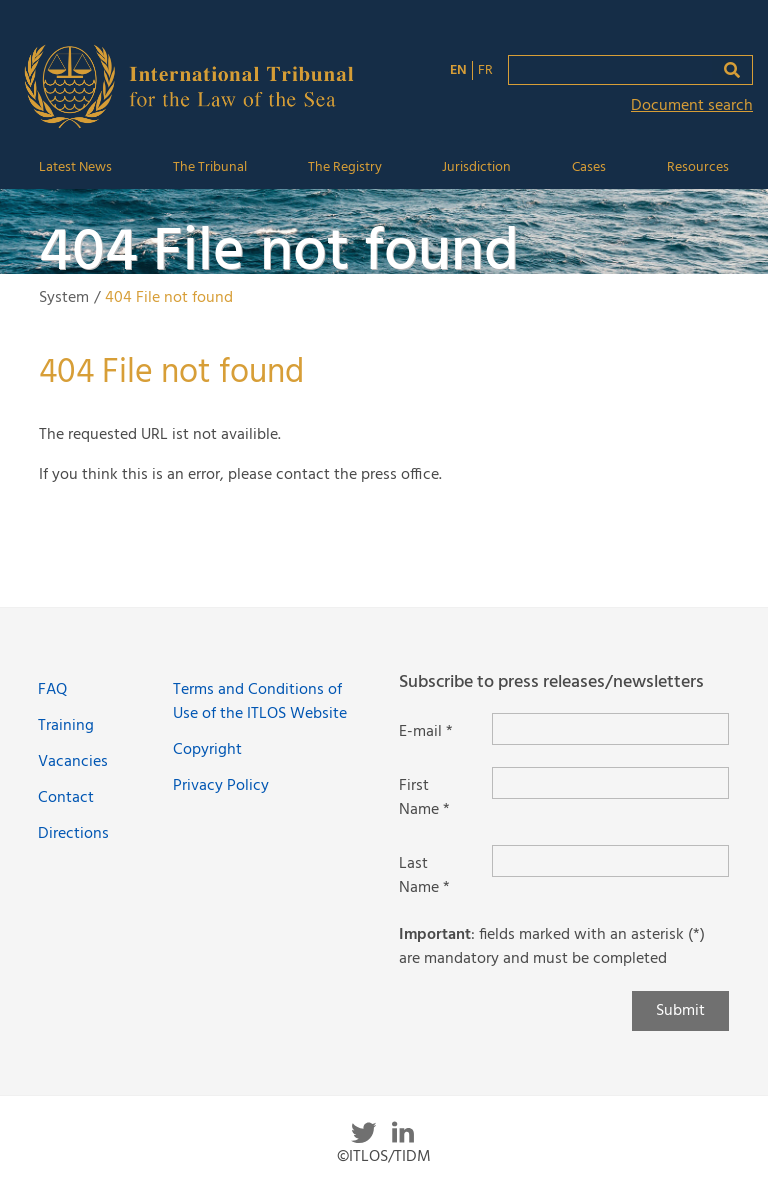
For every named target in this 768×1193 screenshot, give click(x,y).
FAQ (52, 690)
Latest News (75, 168)
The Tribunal (210, 168)
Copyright (207, 750)
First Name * (424, 798)
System (64, 298)
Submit (680, 1011)
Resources (698, 168)
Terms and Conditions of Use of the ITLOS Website (260, 702)
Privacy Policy (221, 786)
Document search (692, 106)
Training (66, 726)
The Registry (345, 168)
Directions (73, 834)
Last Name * (424, 876)
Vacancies (73, 762)
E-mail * (426, 732)
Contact (66, 798)
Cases (589, 168)
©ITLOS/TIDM (384, 1157)
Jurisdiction (476, 168)
